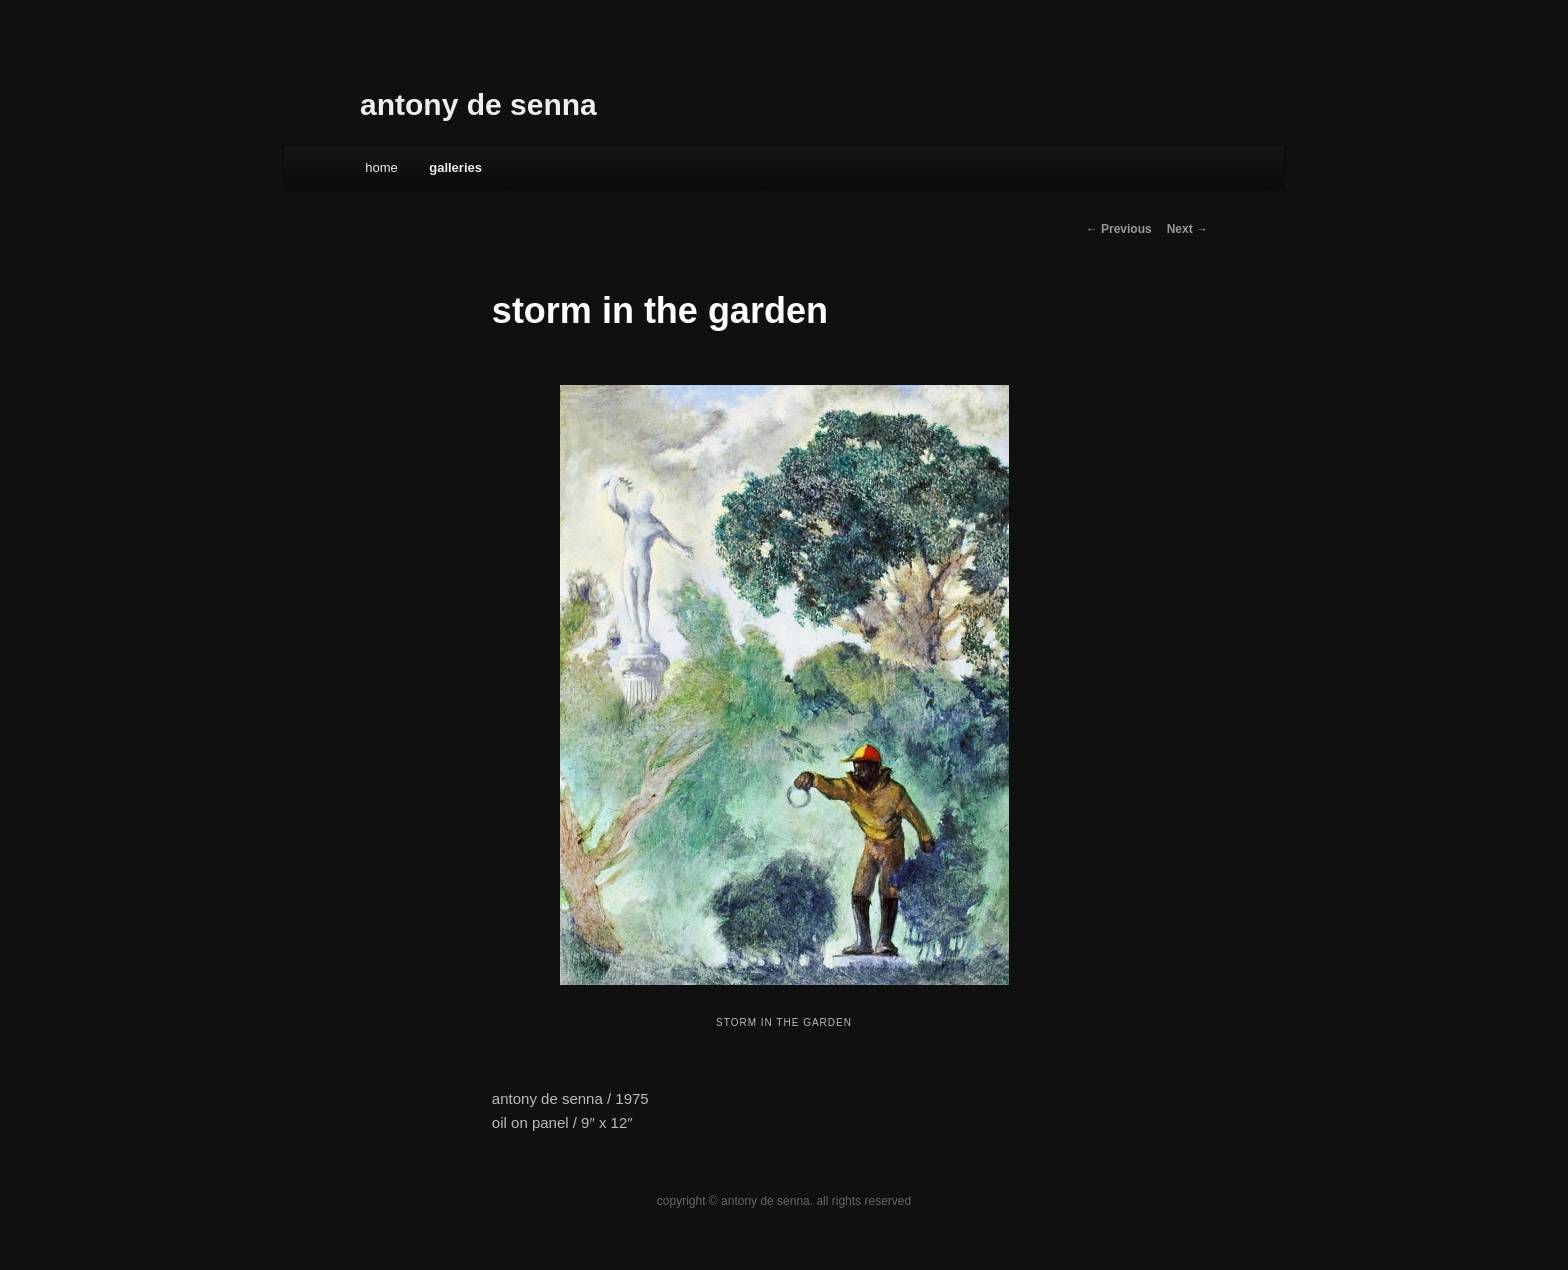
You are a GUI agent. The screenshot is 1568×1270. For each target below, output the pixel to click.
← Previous (1119, 229)
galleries (455, 167)
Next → (1187, 229)
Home (381, 167)
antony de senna (478, 104)
